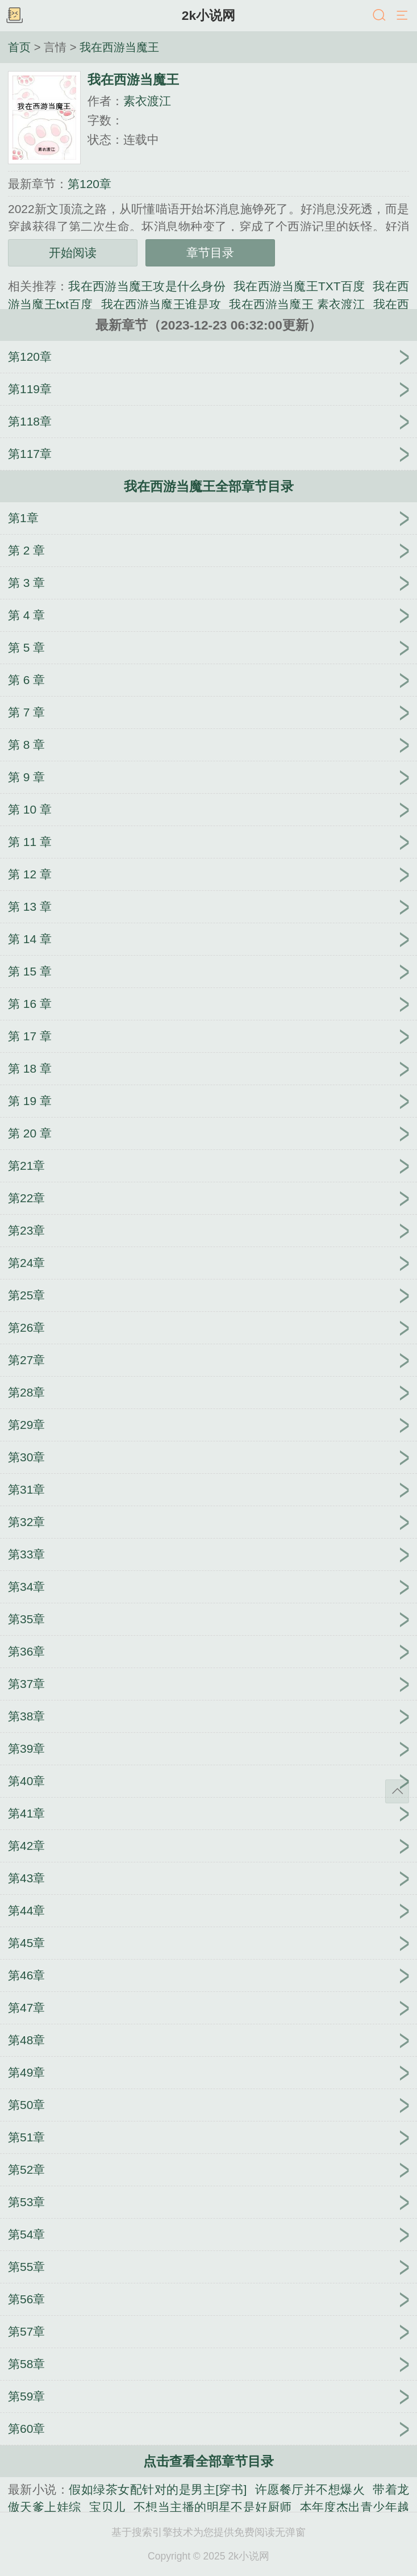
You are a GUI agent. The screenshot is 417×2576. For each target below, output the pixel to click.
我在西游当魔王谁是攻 (161, 304)
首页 (19, 47)
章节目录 (210, 252)
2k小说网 (208, 15)
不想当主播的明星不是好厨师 (213, 2507)
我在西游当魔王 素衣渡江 (297, 304)
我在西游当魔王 (119, 47)
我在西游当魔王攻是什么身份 (147, 286)
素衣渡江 (147, 100)
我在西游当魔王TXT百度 (299, 286)
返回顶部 (397, 1791)
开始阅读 (73, 252)
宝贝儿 (107, 2507)
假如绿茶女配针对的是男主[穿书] (158, 2489)
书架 (14, 15)
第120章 (89, 183)
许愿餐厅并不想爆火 (310, 2489)
